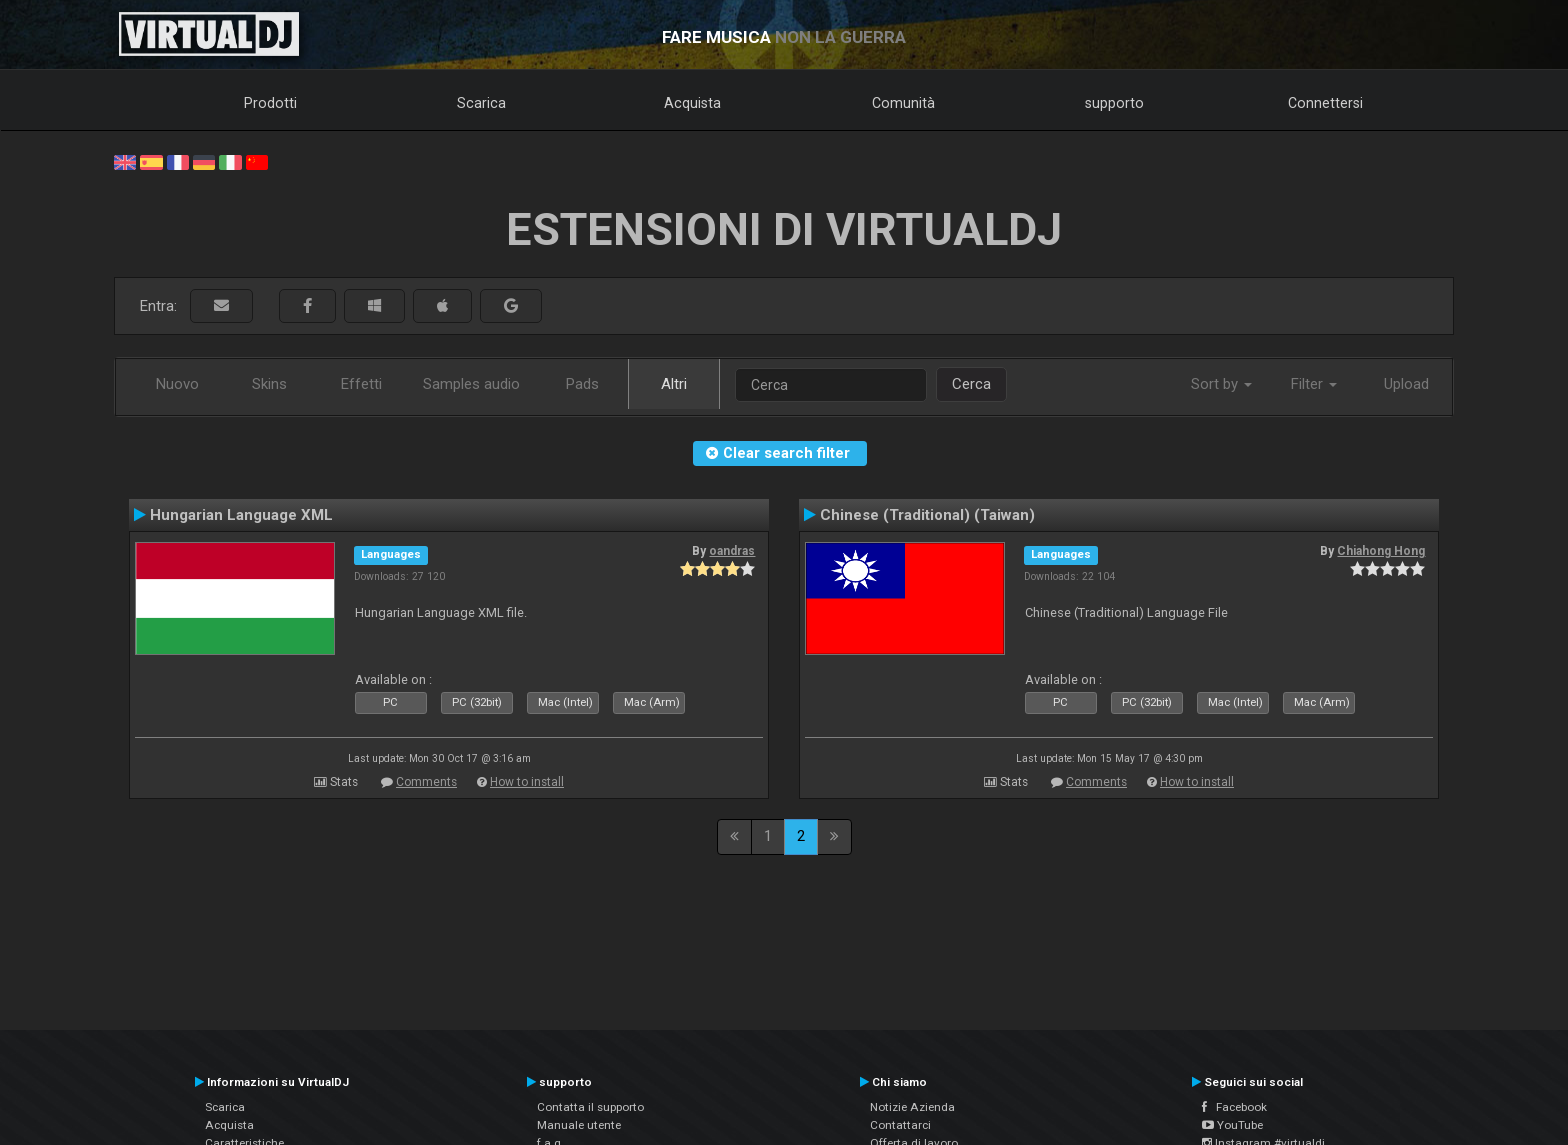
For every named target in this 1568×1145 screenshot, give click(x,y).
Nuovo (177, 384)
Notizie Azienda (912, 1107)
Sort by (1221, 384)
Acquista (692, 103)
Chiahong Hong (1381, 551)
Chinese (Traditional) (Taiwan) (927, 515)
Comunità (903, 103)
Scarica (481, 103)
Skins (269, 384)
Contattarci (900, 1125)
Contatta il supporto (590, 1107)
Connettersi (1325, 103)
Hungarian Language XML (241, 515)
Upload (1406, 384)
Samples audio (471, 384)
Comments (426, 782)
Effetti (361, 384)
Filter (1314, 384)
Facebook (1234, 1107)
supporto (1114, 103)
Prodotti (270, 103)
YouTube (1232, 1125)
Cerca (971, 384)
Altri (674, 384)
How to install (527, 782)
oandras (732, 551)
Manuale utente (579, 1125)
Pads (582, 384)
